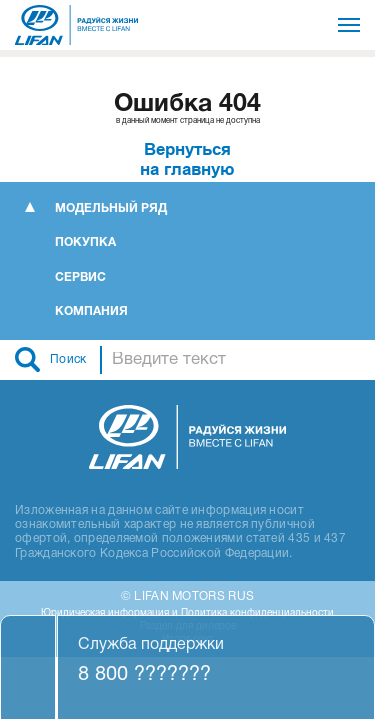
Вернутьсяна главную (187, 159)
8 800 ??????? (144, 675)
